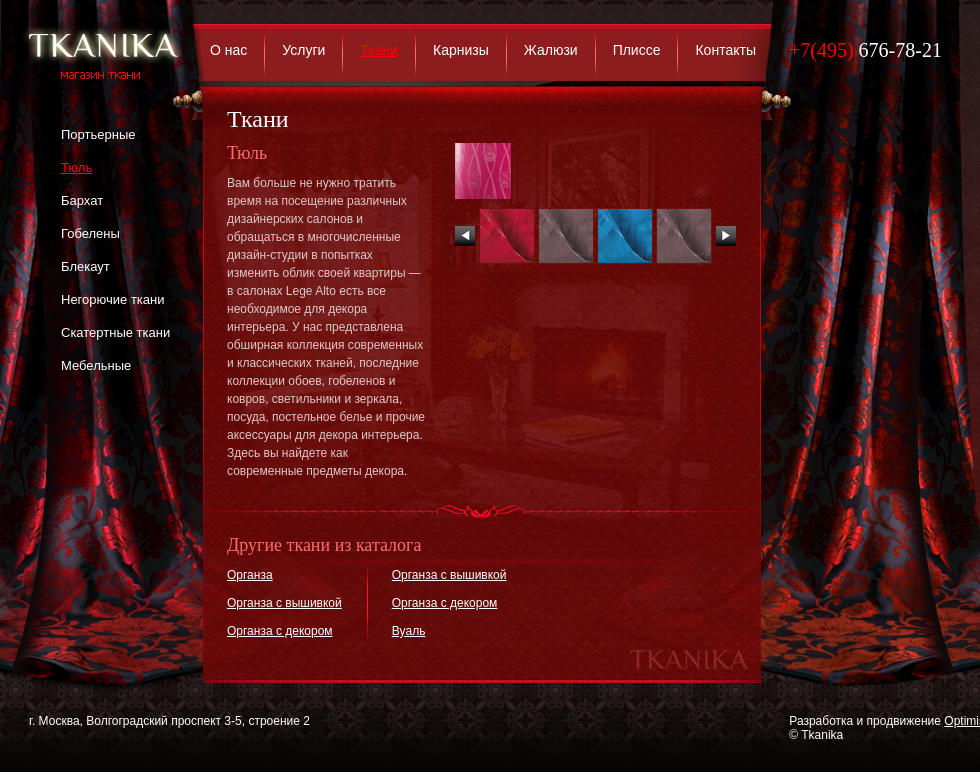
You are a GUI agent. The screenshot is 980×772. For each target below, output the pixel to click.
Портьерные (98, 134)
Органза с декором (280, 631)
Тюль (76, 167)
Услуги (303, 50)
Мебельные (96, 365)
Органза (250, 575)
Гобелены (90, 233)
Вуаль (409, 631)
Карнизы (461, 50)
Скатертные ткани (115, 332)
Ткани (379, 50)
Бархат (82, 200)
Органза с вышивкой (284, 603)
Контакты (725, 50)
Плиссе (637, 50)
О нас (228, 50)
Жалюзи (551, 50)
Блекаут (85, 266)
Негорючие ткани (112, 299)
